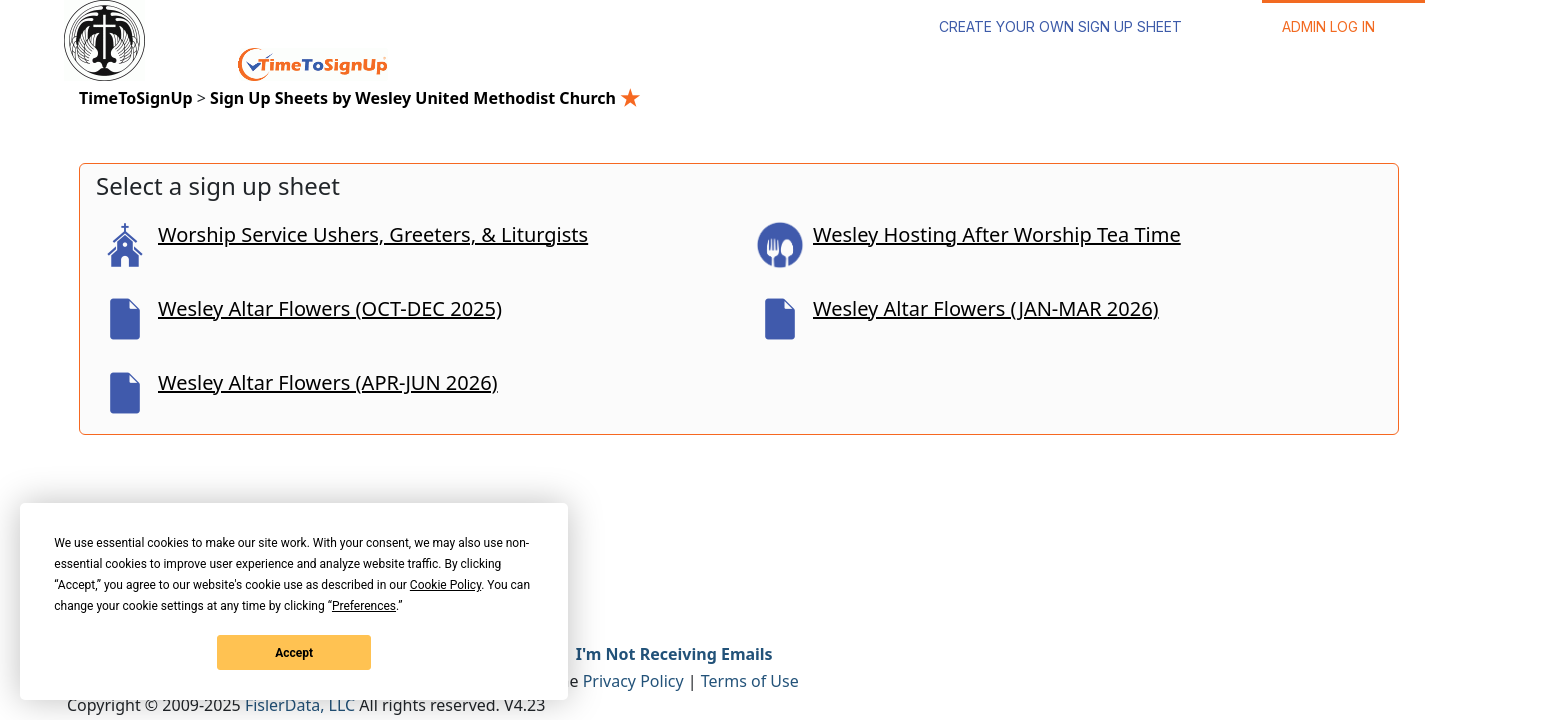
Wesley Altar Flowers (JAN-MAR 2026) (986, 308)
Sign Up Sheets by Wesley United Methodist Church (425, 98)
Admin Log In (1328, 26)
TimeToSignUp (136, 98)
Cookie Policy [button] (445, 585)
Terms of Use (750, 681)
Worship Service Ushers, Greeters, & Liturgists (373, 234)
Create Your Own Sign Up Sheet (1060, 26)
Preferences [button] (364, 606)
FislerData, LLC (300, 705)
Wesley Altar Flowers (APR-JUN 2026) (328, 382)
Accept (294, 653)
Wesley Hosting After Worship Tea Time (997, 234)
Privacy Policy (633, 681)
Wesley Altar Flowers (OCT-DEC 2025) (330, 308)
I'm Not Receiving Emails (674, 654)
